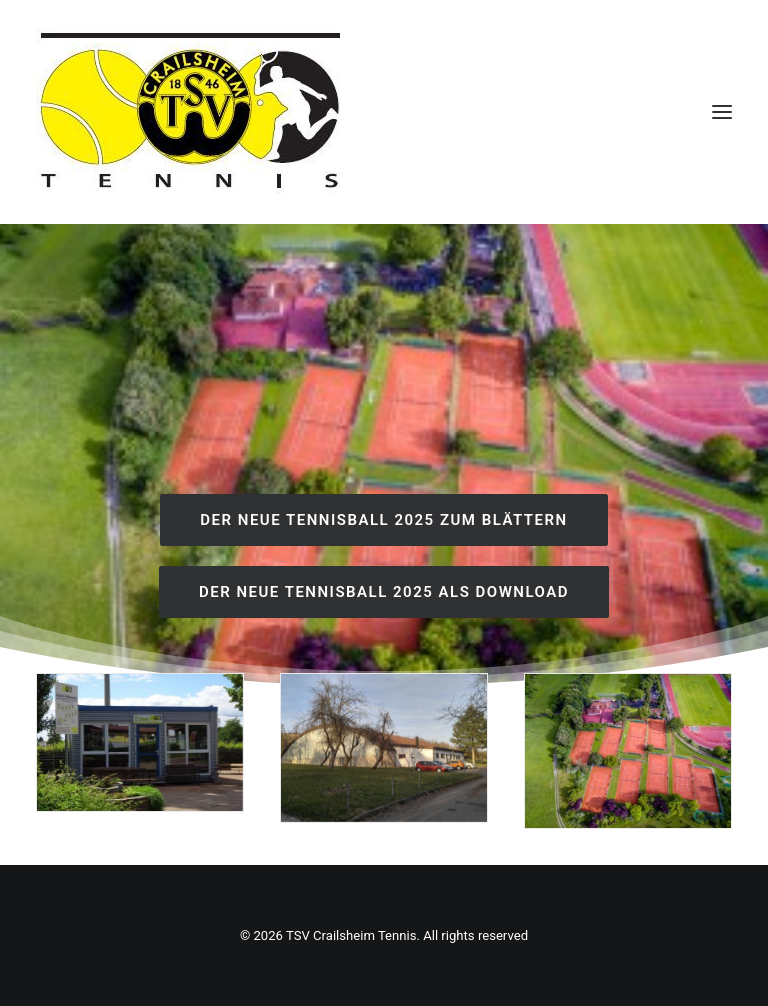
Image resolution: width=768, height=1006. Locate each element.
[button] (722, 112)
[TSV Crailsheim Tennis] (191, 112)
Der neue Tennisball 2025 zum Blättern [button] (383, 520)
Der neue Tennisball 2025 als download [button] (384, 592)
